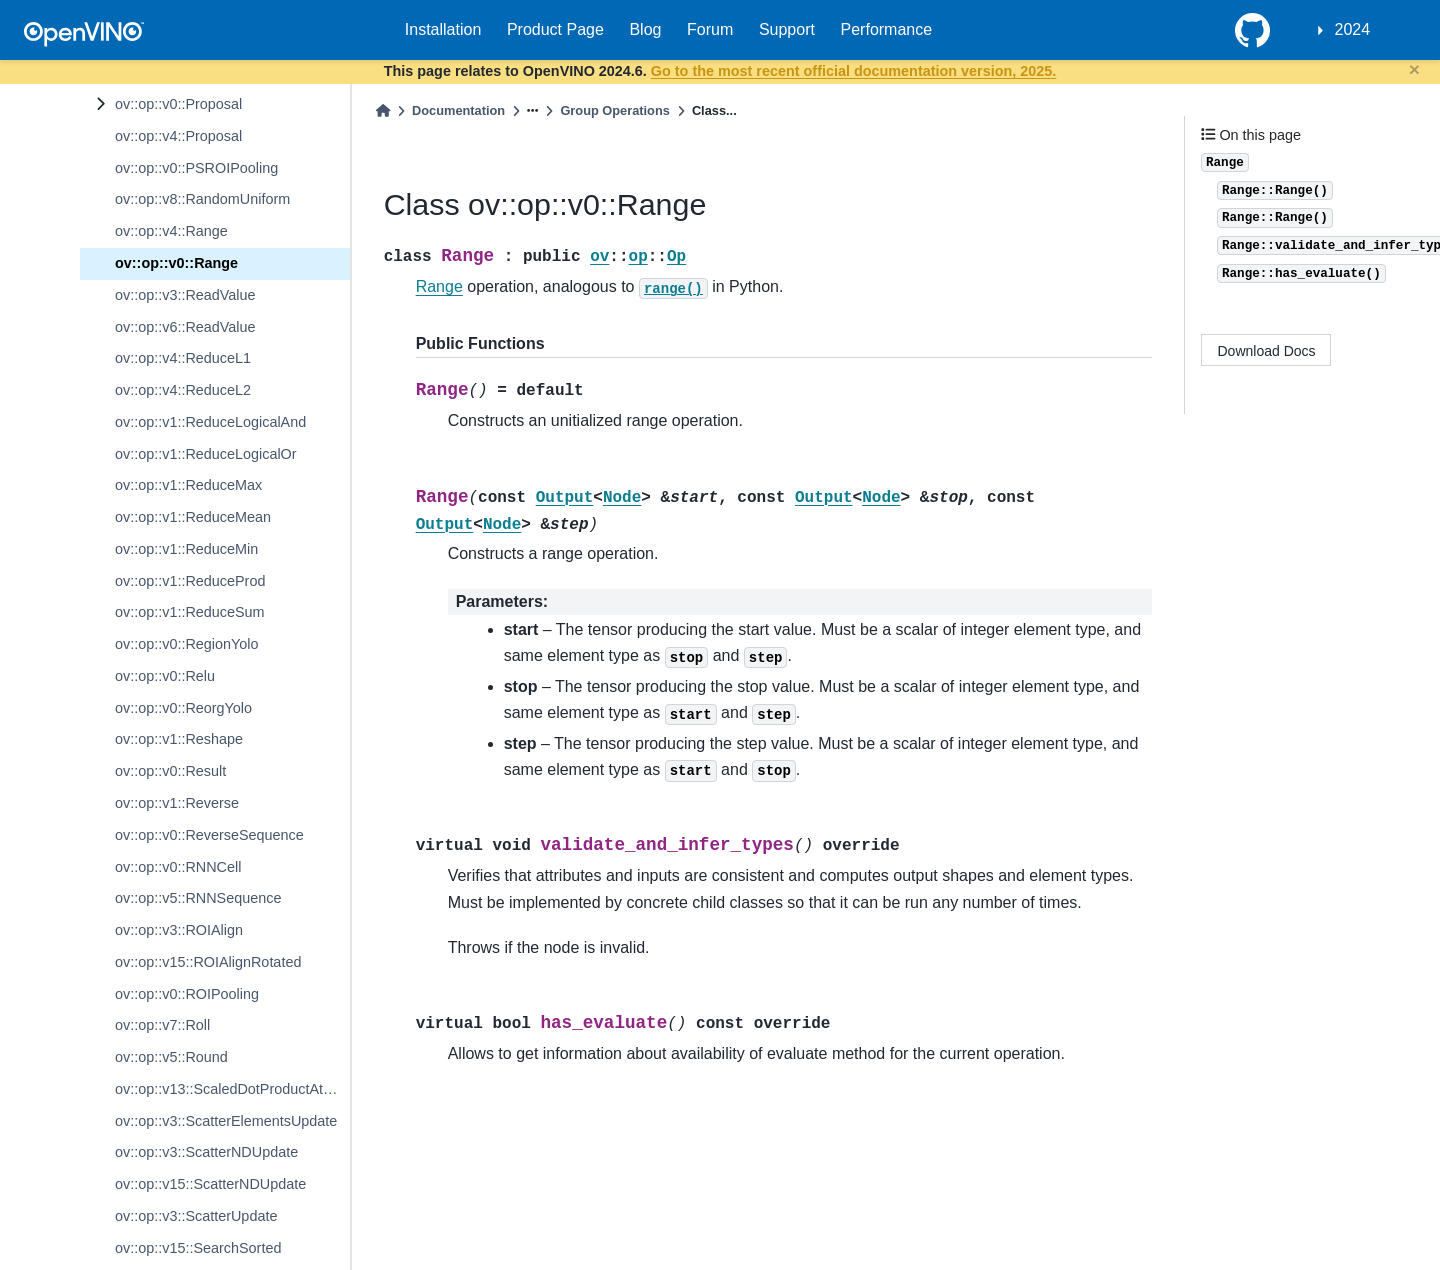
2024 (1353, 29)
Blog (645, 29)
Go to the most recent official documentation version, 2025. (853, 71)
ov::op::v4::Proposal (178, 136)
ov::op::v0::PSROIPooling (196, 168)
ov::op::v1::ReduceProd (190, 581)
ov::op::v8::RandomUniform (202, 199)
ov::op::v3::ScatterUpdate (196, 1216)
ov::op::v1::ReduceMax (188, 485)
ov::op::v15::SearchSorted (198, 1248)
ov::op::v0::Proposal (178, 104)
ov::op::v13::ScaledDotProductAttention (232, 1089)
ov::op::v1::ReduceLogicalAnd (210, 422)
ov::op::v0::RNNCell (178, 867)
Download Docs (1267, 351)
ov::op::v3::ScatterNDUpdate (206, 1152)
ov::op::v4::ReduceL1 (183, 358)
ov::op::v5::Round (171, 1057)
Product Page (555, 29)
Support (787, 29)
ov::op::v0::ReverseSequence (209, 835)
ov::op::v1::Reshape (179, 739)
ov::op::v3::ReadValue (185, 295)
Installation (443, 29)
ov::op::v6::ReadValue (185, 327)
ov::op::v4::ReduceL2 (183, 390)
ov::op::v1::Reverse (177, 803)
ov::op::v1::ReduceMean (193, 517)
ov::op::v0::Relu (165, 676)
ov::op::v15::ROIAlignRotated (208, 962)
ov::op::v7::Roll (162, 1025)
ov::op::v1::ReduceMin (186, 549)
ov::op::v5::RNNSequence (198, 898)
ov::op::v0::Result (170, 771)
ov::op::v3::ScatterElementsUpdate (226, 1121)
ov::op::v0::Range (176, 263)
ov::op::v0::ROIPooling (187, 994)
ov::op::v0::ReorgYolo (183, 708)
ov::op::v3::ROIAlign (179, 930)
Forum (710, 29)
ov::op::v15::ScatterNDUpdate (210, 1184)
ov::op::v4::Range (171, 231)
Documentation (458, 110)
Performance (887, 29)
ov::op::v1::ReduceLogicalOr (206, 454)
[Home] (383, 110)
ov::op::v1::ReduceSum (190, 612)
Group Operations (615, 110)
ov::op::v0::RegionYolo (186, 644)
